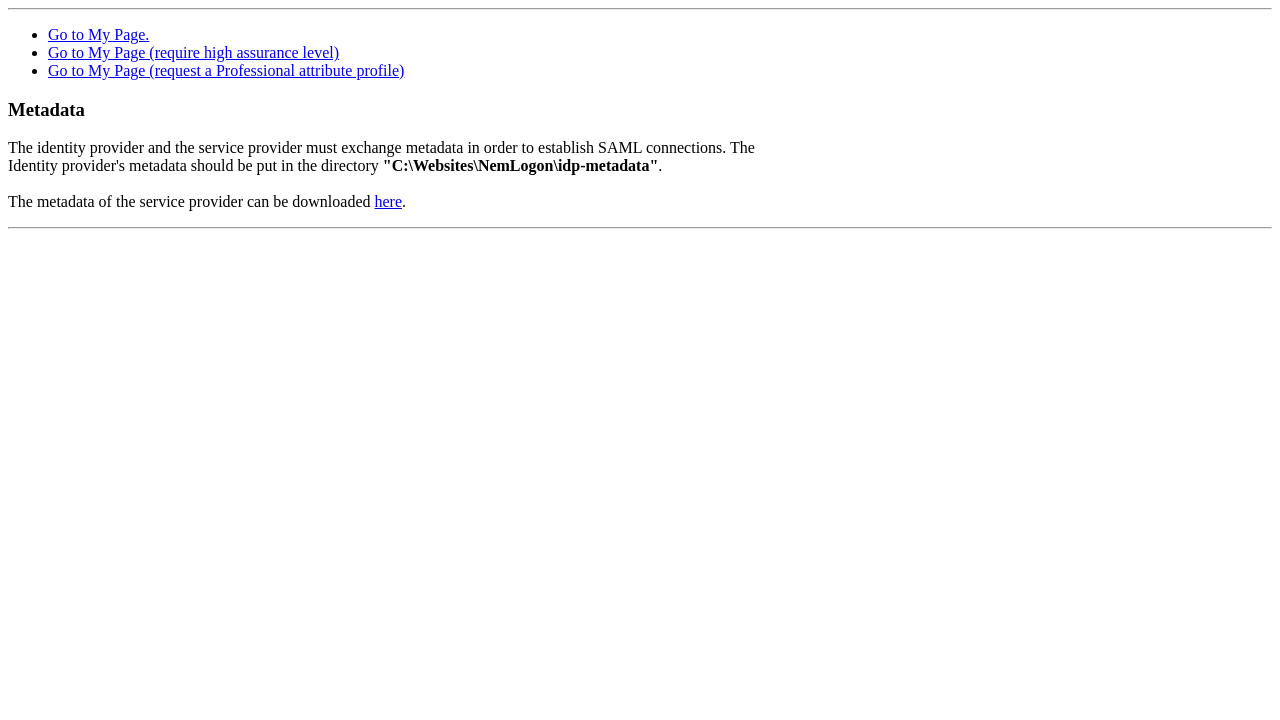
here (389, 201)
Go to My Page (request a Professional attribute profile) (226, 70)
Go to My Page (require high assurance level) (193, 52)
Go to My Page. (98, 34)
